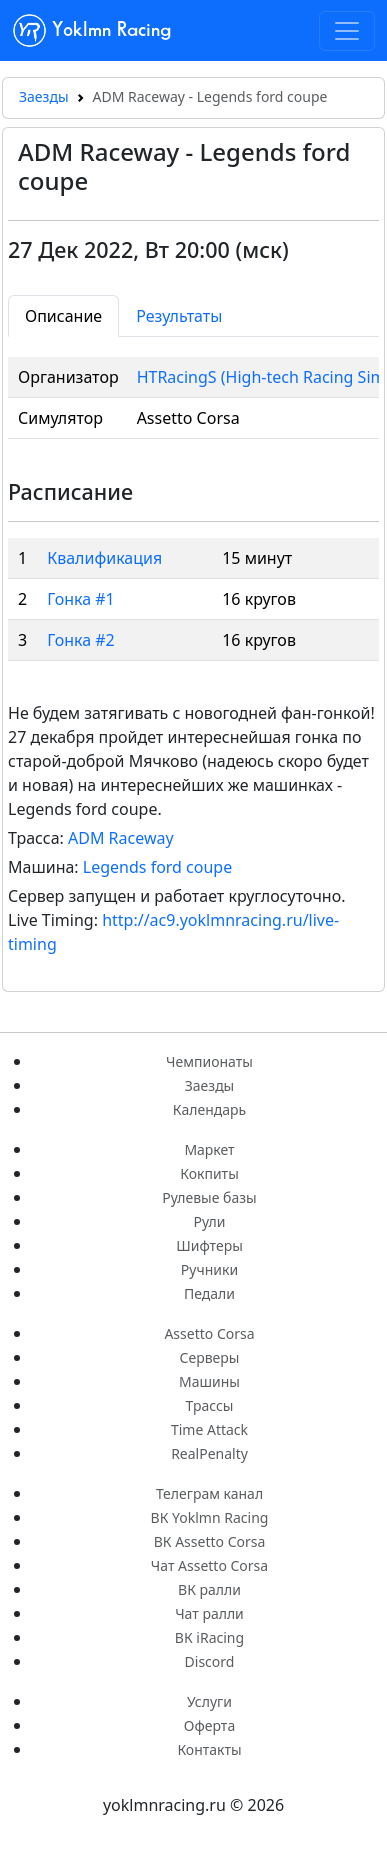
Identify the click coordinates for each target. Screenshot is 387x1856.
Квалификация (104, 558)
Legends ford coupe (157, 867)
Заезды (44, 96)
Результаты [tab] (179, 316)
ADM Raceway (121, 838)
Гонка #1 (81, 599)
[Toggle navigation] (347, 31)
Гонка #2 (81, 640)
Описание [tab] (63, 316)
